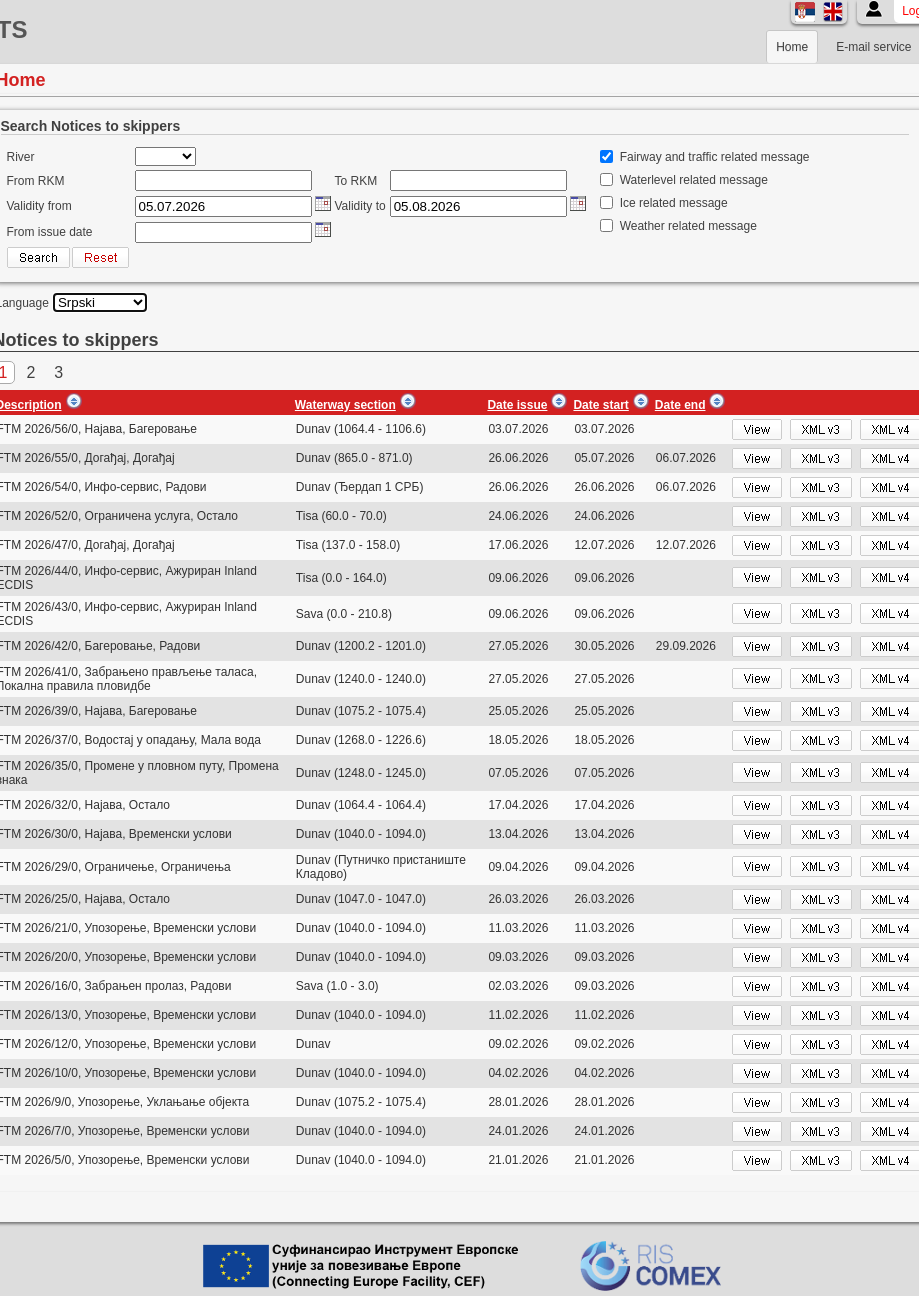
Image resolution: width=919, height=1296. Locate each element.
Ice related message (674, 203)
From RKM (36, 181)
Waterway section (345, 405)
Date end (680, 405)
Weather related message (688, 226)
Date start (600, 405)
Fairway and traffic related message (715, 157)
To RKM (356, 181)
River (21, 157)
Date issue (517, 405)
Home (792, 47)
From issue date (50, 232)
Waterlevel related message (694, 180)
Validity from (39, 206)
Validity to (360, 206)
